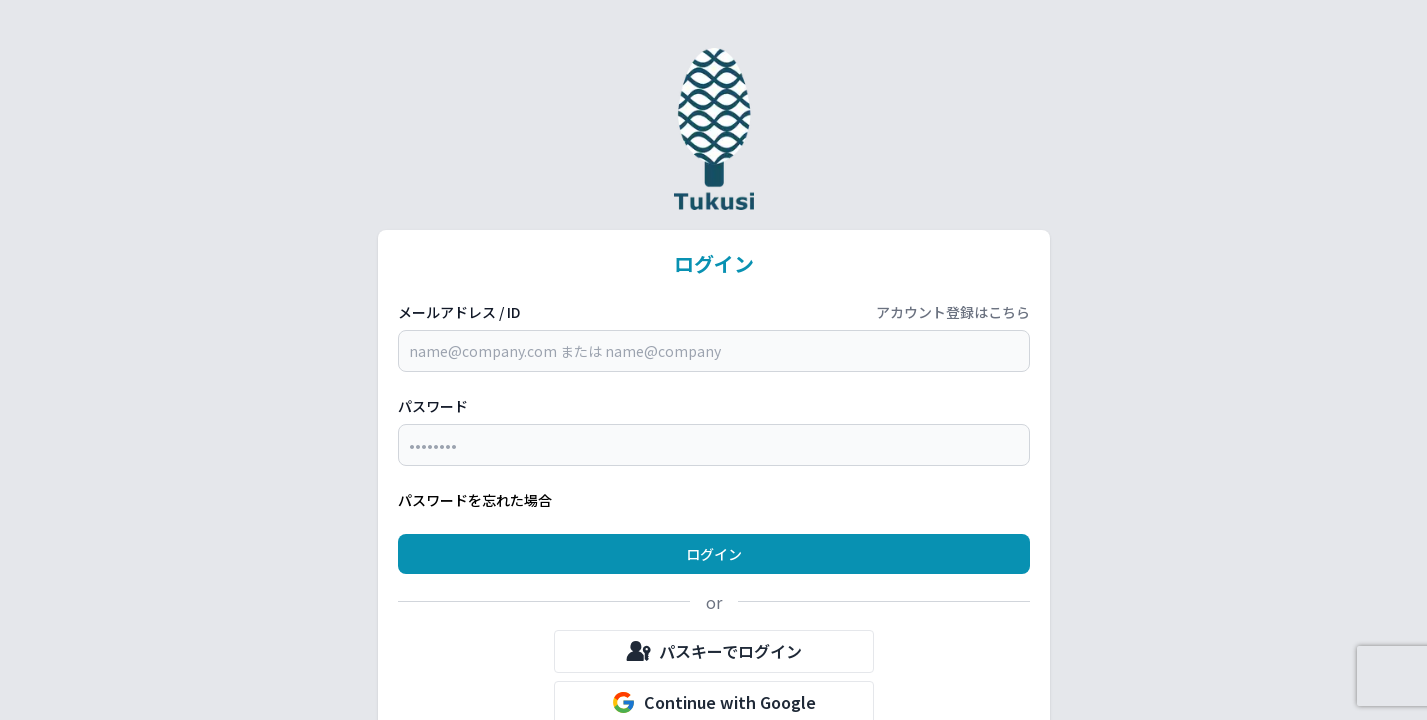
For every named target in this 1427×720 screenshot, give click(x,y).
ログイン (714, 554)
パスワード (433, 406)
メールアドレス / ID (459, 312)
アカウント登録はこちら (953, 312)
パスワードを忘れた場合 (475, 500)
